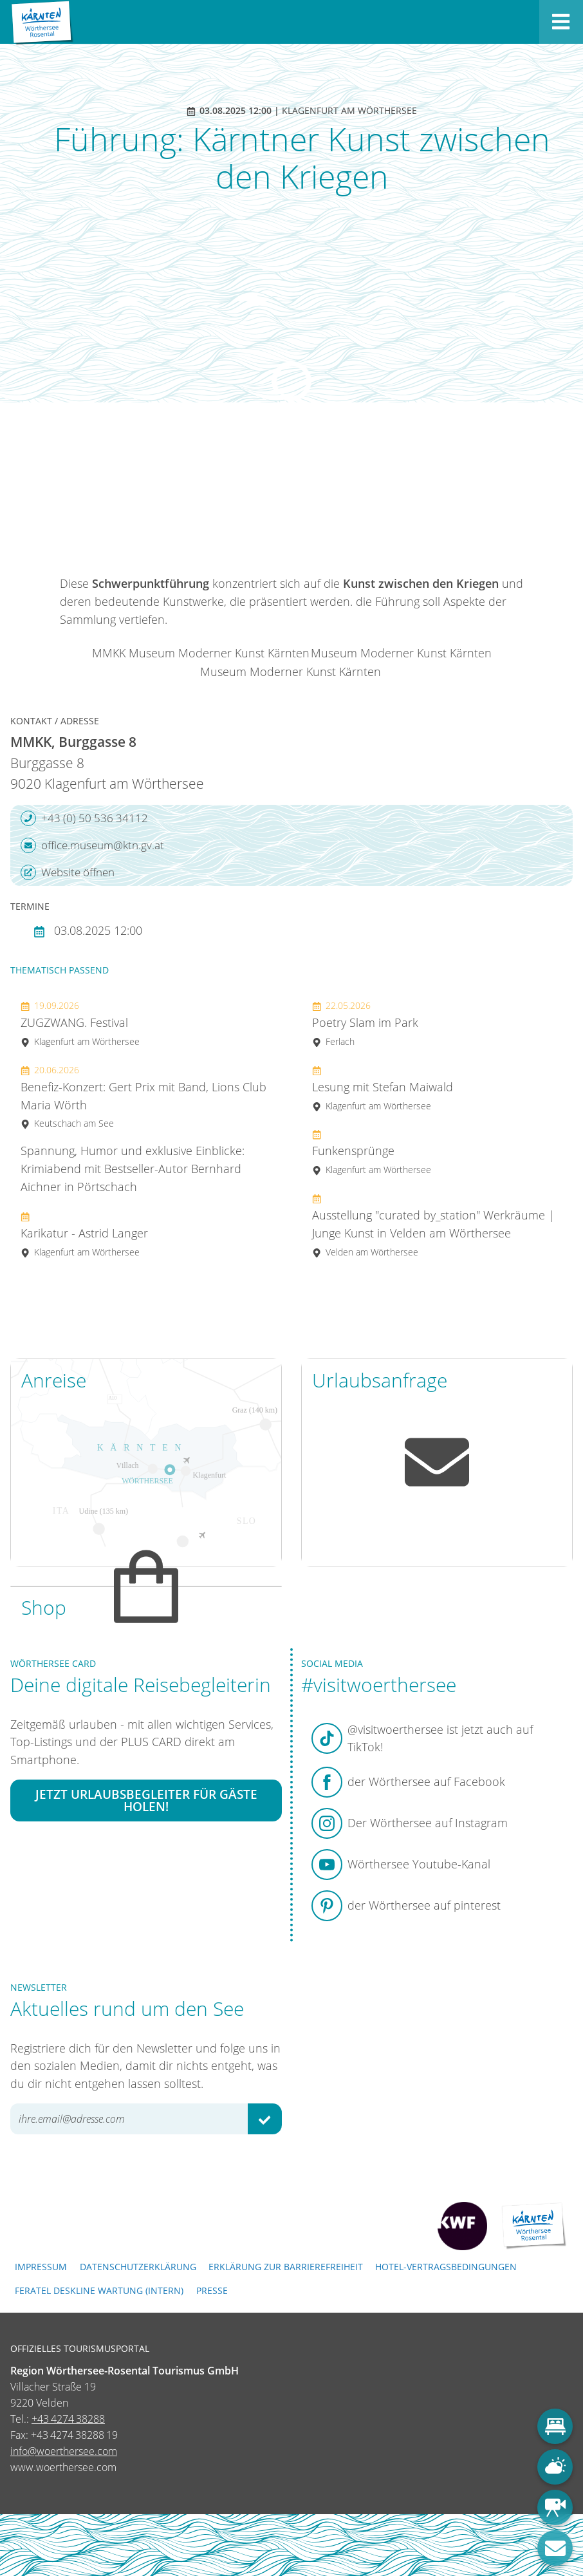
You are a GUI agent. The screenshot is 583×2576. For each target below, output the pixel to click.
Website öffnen (68, 872)
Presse (212, 2290)
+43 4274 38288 (68, 2419)
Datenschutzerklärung (138, 2267)
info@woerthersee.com (63, 2451)
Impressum (41, 2267)
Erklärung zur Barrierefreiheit (285, 2267)
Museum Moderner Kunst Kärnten (401, 653)
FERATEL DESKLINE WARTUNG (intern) (99, 2290)
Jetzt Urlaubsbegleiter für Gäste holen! (146, 1801)
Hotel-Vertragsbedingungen (446, 2267)
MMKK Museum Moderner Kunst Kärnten (201, 653)
